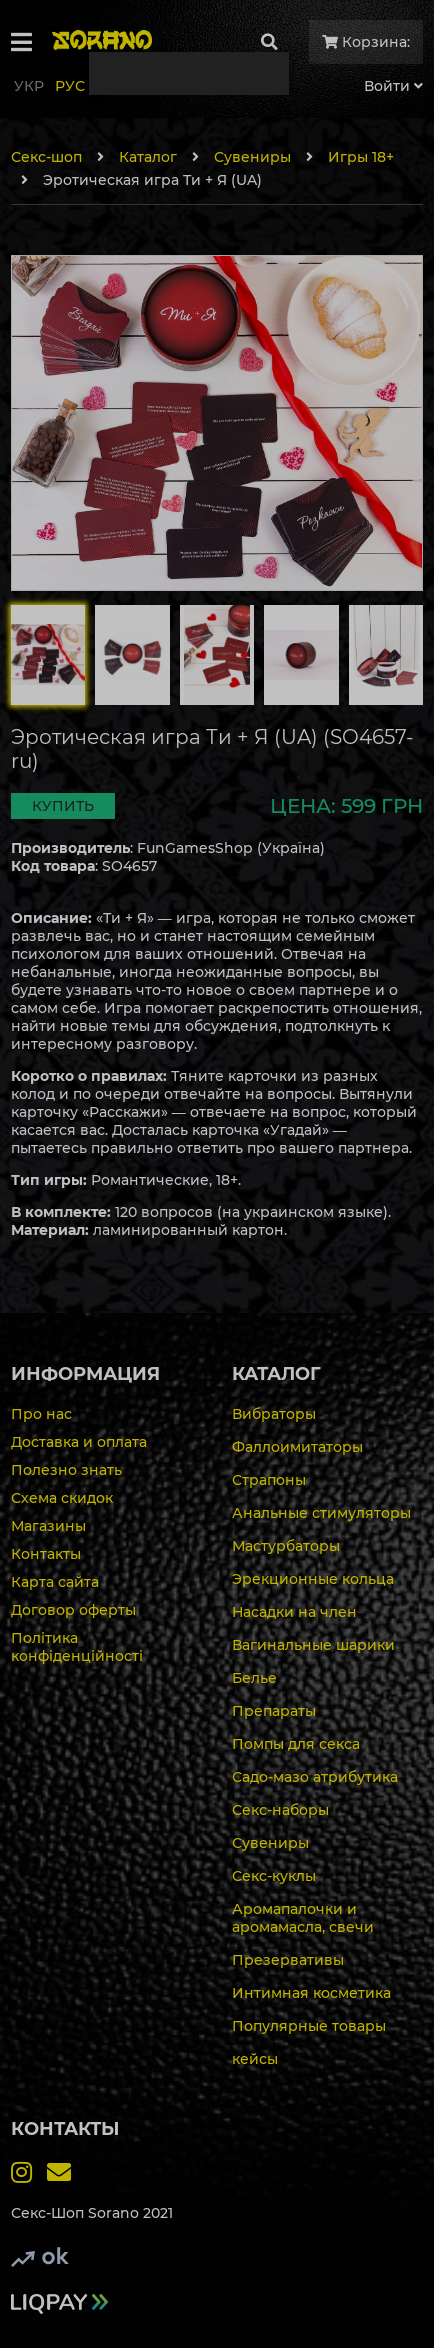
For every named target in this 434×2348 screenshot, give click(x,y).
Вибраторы (274, 1414)
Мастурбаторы (286, 1546)
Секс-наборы (280, 1810)
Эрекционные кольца (313, 1579)
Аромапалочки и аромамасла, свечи (303, 1918)
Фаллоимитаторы (297, 1447)
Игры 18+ (361, 157)
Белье (254, 1678)
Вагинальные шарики (313, 1645)
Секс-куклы (274, 1876)
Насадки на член (294, 1612)
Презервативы (288, 1960)
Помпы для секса (296, 1744)
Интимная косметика (311, 1993)
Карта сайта (55, 1582)
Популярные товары (309, 2026)
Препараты (274, 1711)
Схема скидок (62, 1498)
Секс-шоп (46, 157)
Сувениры (252, 157)
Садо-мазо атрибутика (315, 1777)
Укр (29, 86)
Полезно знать (66, 1470)
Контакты (46, 1554)
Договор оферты (73, 1610)
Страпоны (269, 1480)
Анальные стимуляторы (321, 1513)
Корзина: (366, 42)
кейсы (255, 2059)
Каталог (148, 157)
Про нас (41, 1414)
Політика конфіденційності (77, 1647)
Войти (393, 86)
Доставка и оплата (79, 1442)
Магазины (48, 1526)
